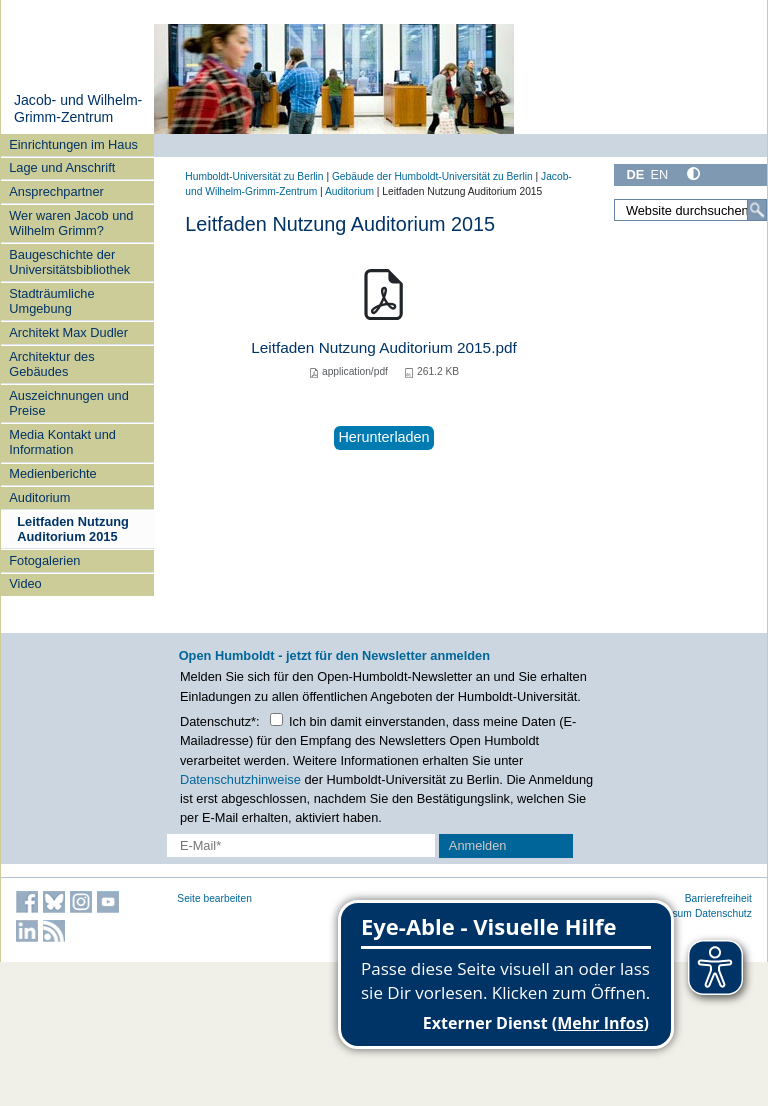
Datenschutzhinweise (240, 779)
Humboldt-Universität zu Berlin (254, 176)
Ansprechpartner (56, 191)
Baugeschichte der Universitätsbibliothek (69, 262)
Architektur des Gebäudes (51, 364)
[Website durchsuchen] (690, 210)
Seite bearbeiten (214, 898)
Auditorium (39, 497)
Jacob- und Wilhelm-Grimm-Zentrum (78, 109)
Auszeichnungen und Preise (69, 403)
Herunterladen (383, 437)
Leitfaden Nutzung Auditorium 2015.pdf (384, 347)
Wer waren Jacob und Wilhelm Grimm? (71, 223)
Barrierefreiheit (718, 898)
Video (25, 583)
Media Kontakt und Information (62, 442)
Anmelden (478, 845)
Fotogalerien (44, 560)
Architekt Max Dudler (68, 332)
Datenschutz (723, 913)
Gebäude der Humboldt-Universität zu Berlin (432, 176)
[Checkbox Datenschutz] (276, 719)
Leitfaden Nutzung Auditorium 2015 (73, 529)
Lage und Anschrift (62, 167)
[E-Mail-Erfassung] (301, 845)
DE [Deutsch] (635, 174)
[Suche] (757, 210)
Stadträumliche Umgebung (51, 301)
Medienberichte (53, 473)
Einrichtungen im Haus (73, 144)
